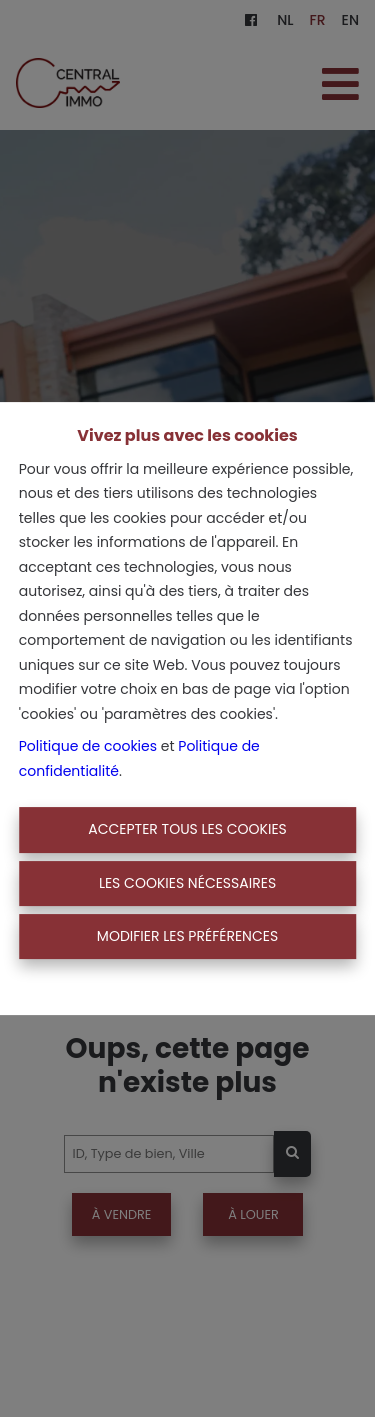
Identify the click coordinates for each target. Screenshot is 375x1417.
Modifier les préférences (187, 936)
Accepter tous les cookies (187, 829)
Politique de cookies (88, 746)
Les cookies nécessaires (187, 883)
